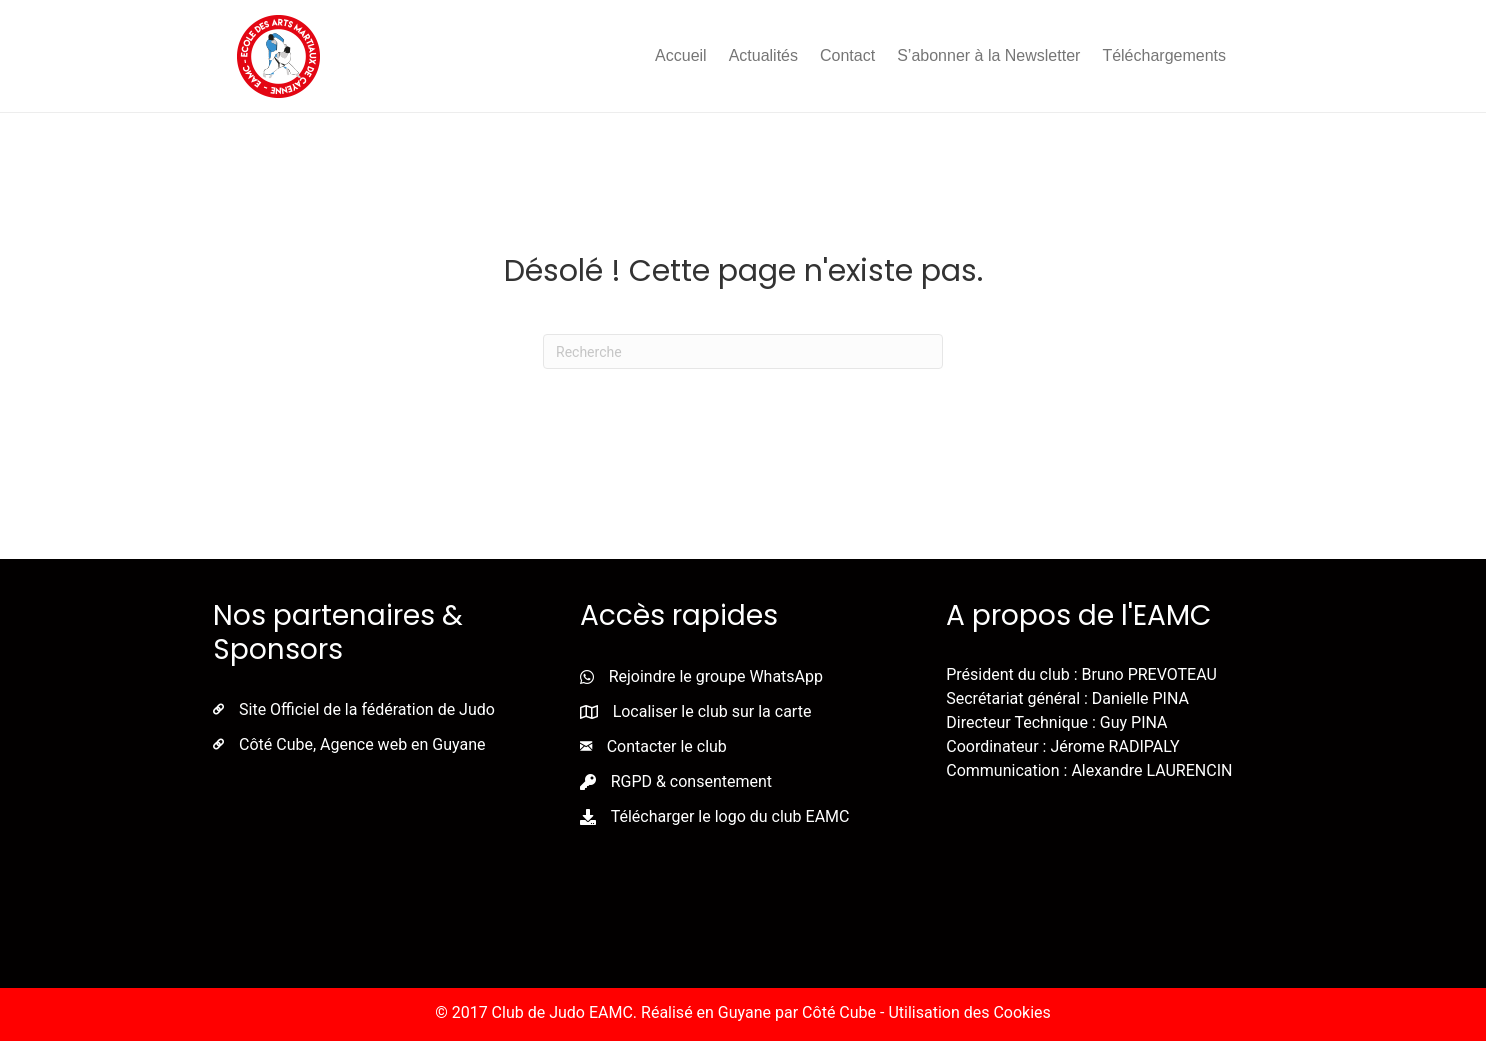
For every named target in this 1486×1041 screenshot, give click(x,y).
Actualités (763, 55)
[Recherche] (743, 351)
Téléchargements (1164, 55)
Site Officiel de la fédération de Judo (367, 709)
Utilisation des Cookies (969, 1012)
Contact (847, 55)
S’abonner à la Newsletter (988, 55)
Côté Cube (839, 1012)
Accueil (681, 55)
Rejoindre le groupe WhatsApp (716, 676)
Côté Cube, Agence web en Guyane (362, 744)
